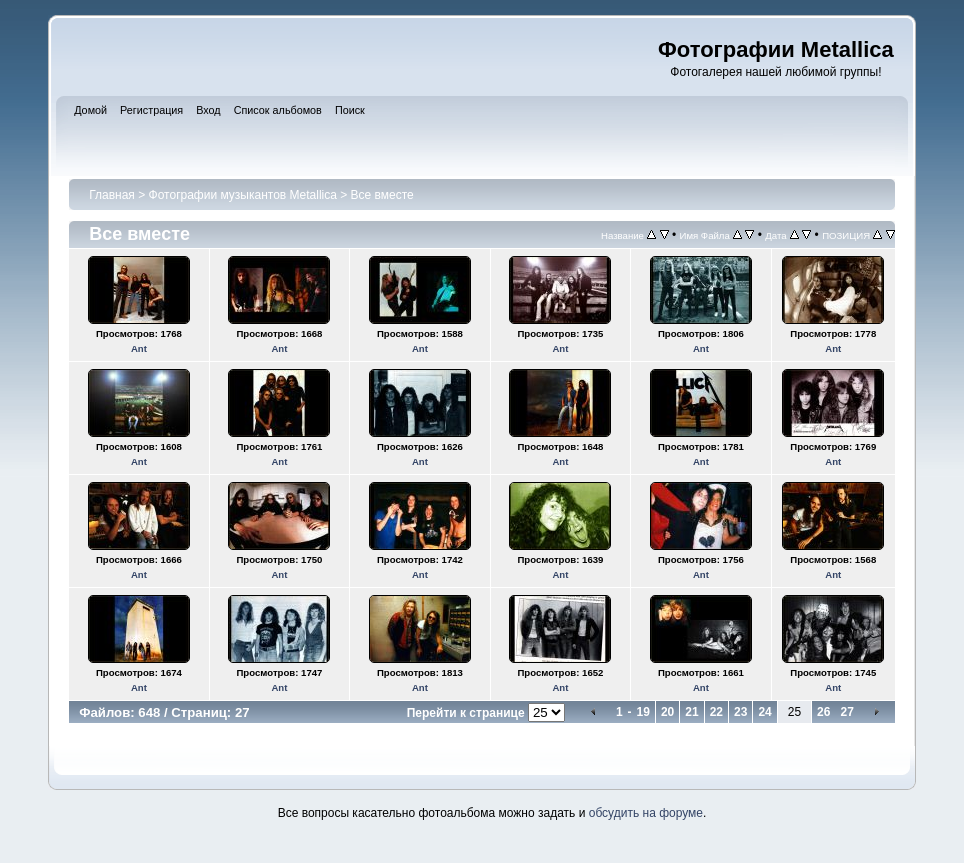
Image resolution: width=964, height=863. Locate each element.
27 (846, 712)
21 (691, 712)
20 (667, 712)
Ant (139, 348)
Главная (112, 195)
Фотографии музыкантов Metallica (243, 195)
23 (740, 712)
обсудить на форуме (646, 813)
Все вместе (382, 195)
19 (643, 712)
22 (716, 712)
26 (823, 712)
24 (764, 712)
